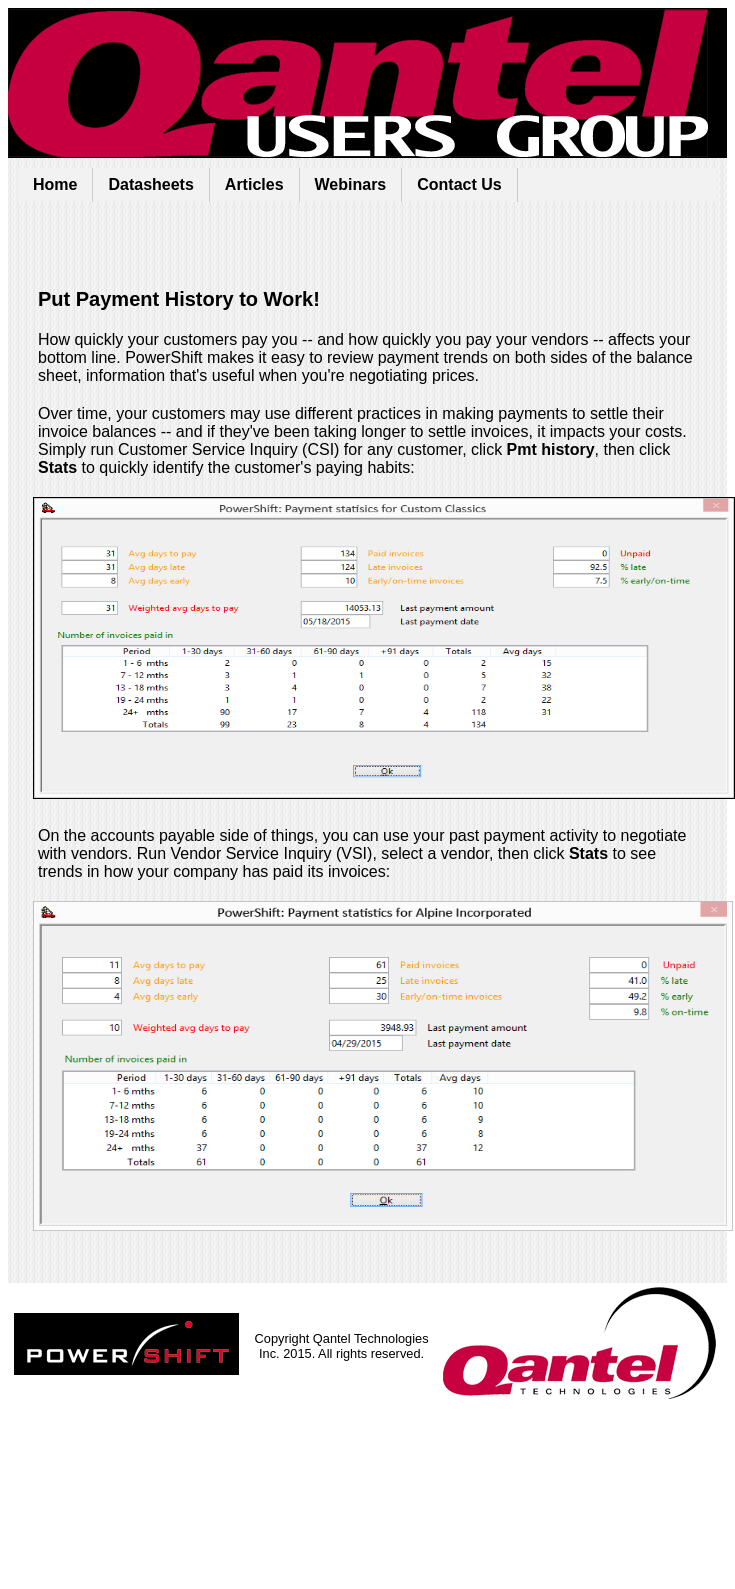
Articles (254, 184)
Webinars (351, 184)
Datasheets (150, 184)
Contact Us (459, 184)
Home (55, 184)
